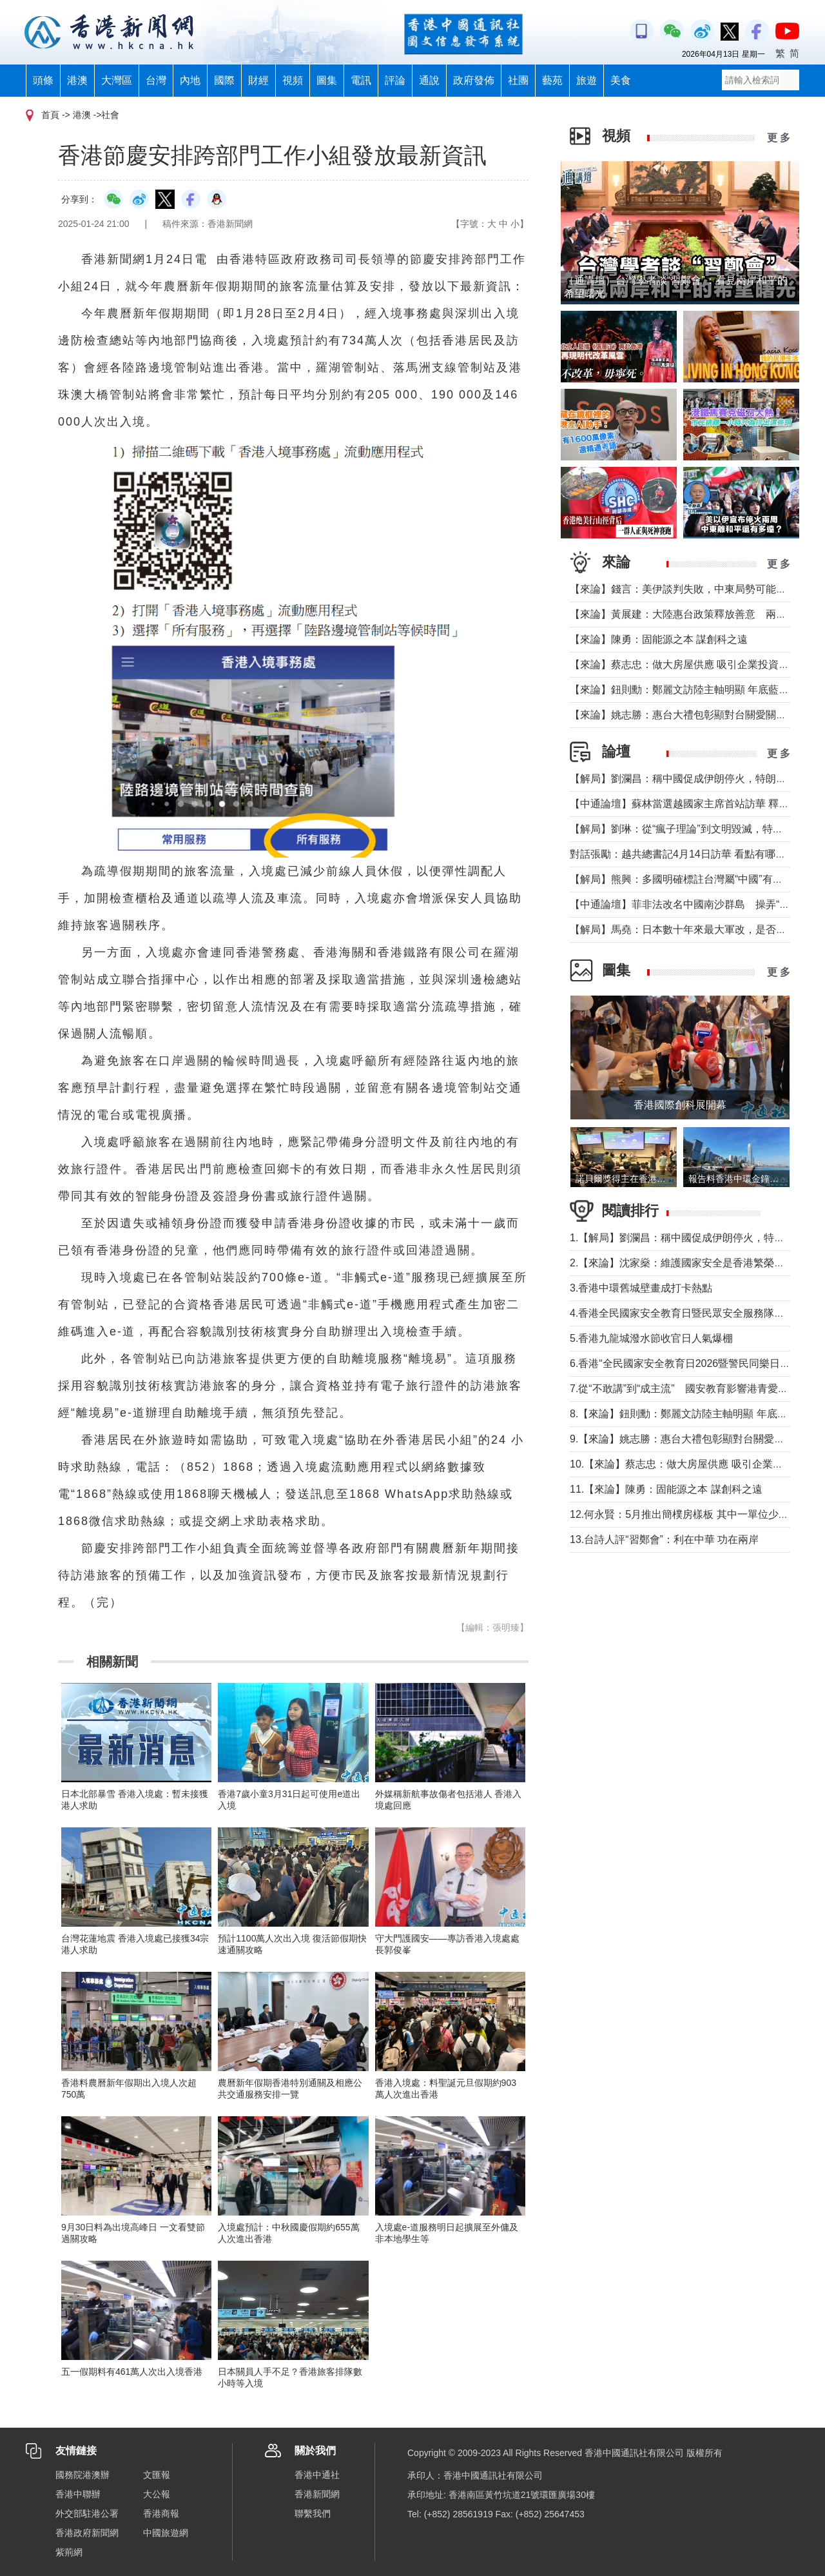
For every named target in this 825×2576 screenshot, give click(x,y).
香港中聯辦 (78, 2494)
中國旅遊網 (165, 2533)
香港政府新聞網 (87, 2533)
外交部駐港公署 (87, 2513)
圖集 (326, 80)
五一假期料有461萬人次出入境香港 (131, 2371)
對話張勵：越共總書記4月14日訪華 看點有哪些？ (683, 854)
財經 (258, 80)
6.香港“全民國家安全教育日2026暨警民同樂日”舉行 (687, 1363)
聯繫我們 (313, 2513)
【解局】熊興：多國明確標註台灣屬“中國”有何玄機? (690, 879)
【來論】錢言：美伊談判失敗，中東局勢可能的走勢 (688, 589)
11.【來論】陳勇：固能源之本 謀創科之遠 (666, 1489)
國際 (224, 80)
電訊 (361, 80)
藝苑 (552, 80)
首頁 (50, 115)
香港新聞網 (317, 2494)
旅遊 (586, 80)
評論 (395, 80)
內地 (190, 80)
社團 (518, 80)
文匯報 (156, 2475)
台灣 (156, 80)
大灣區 (116, 80)
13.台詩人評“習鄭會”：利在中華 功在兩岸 (664, 1539)
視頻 (292, 80)
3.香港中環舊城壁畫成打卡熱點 (641, 1288)
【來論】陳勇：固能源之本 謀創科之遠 (659, 639)
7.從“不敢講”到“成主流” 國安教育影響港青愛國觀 (684, 1388)
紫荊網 (68, 2552)
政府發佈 (473, 80)
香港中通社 (317, 2475)
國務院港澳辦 (82, 2475)
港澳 (77, 80)
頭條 (43, 80)
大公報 (156, 2494)
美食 (620, 80)
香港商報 (161, 2513)
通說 (429, 80)
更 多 (778, 137)
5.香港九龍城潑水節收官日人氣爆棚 (651, 1338)
